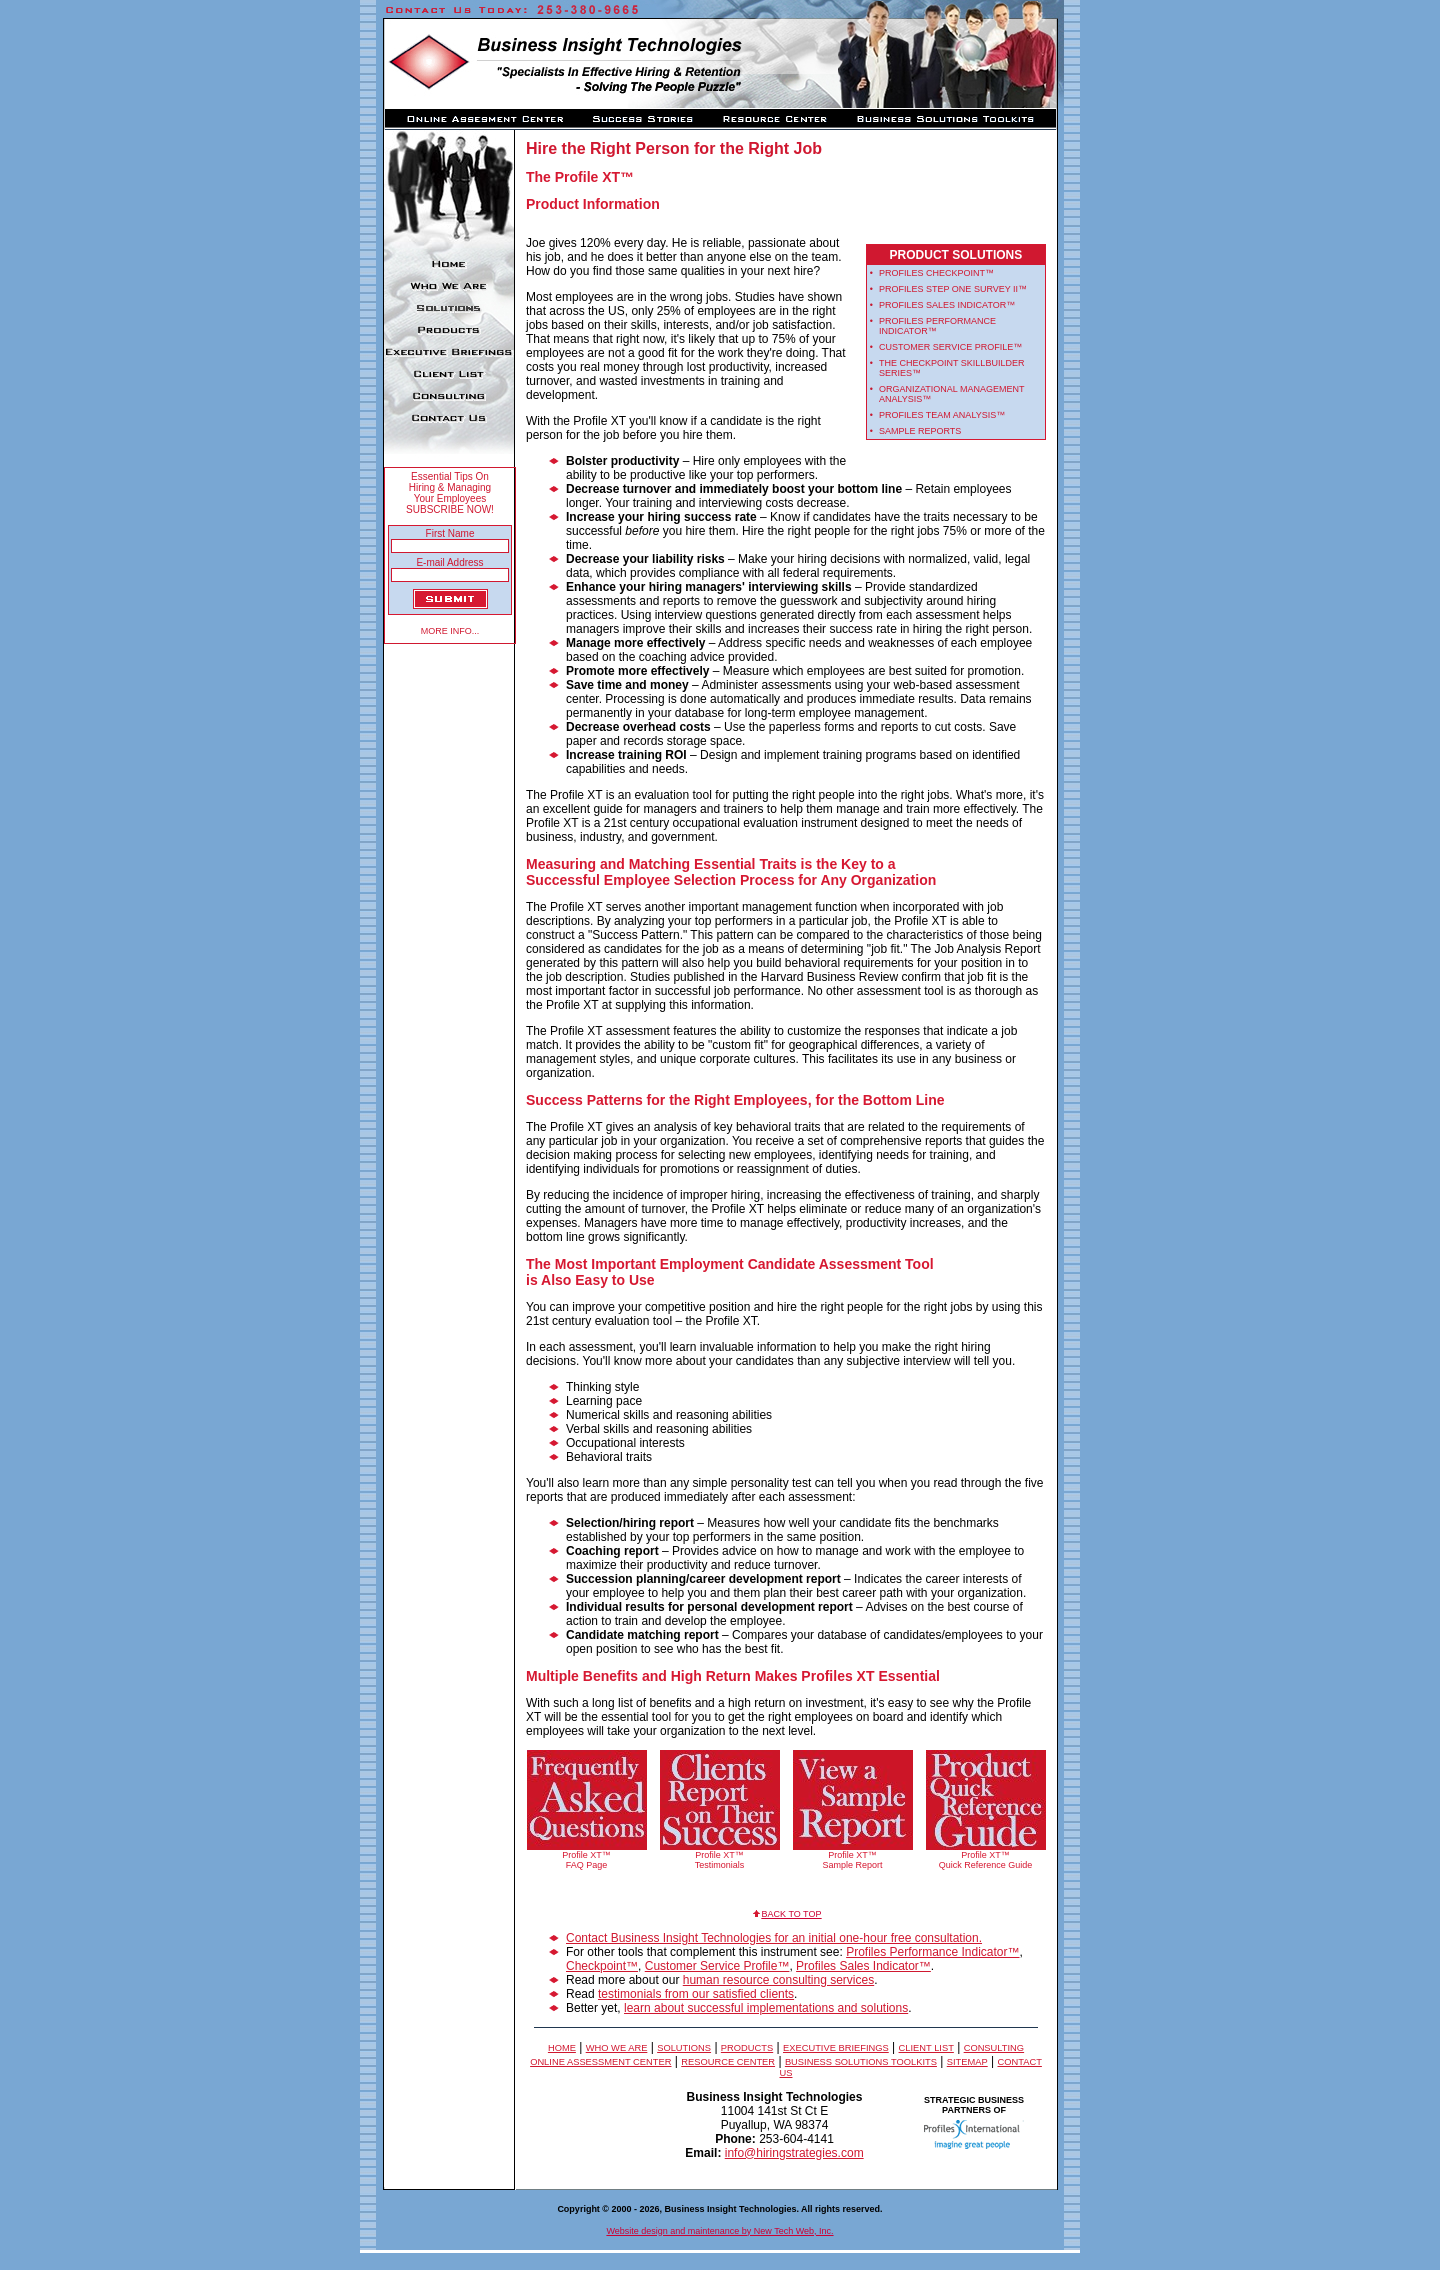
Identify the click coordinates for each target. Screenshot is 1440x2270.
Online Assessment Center (600, 2062)
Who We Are (617, 2048)
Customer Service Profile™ (717, 1966)
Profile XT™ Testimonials (720, 1860)
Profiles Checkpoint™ (936, 273)
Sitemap (967, 2062)
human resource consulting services (778, 1980)
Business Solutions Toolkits (861, 2062)
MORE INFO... (450, 631)
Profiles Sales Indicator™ (947, 305)
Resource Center (728, 2062)
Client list (926, 2048)
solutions (684, 2048)
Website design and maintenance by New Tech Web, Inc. (719, 2231)
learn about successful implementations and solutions (766, 2008)
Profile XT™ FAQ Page (586, 1860)
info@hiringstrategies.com (794, 2153)
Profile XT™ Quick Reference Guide (986, 1860)
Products (747, 2048)
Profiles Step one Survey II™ (953, 289)
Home (562, 2048)
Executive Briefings (836, 2048)
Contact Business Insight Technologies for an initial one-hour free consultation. (774, 1938)
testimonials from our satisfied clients (696, 1994)
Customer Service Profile (946, 347)
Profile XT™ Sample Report (852, 1860)
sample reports (920, 431)
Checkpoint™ (602, 1966)
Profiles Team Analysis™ (942, 415)
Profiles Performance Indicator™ (932, 1952)
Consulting (994, 2048)
